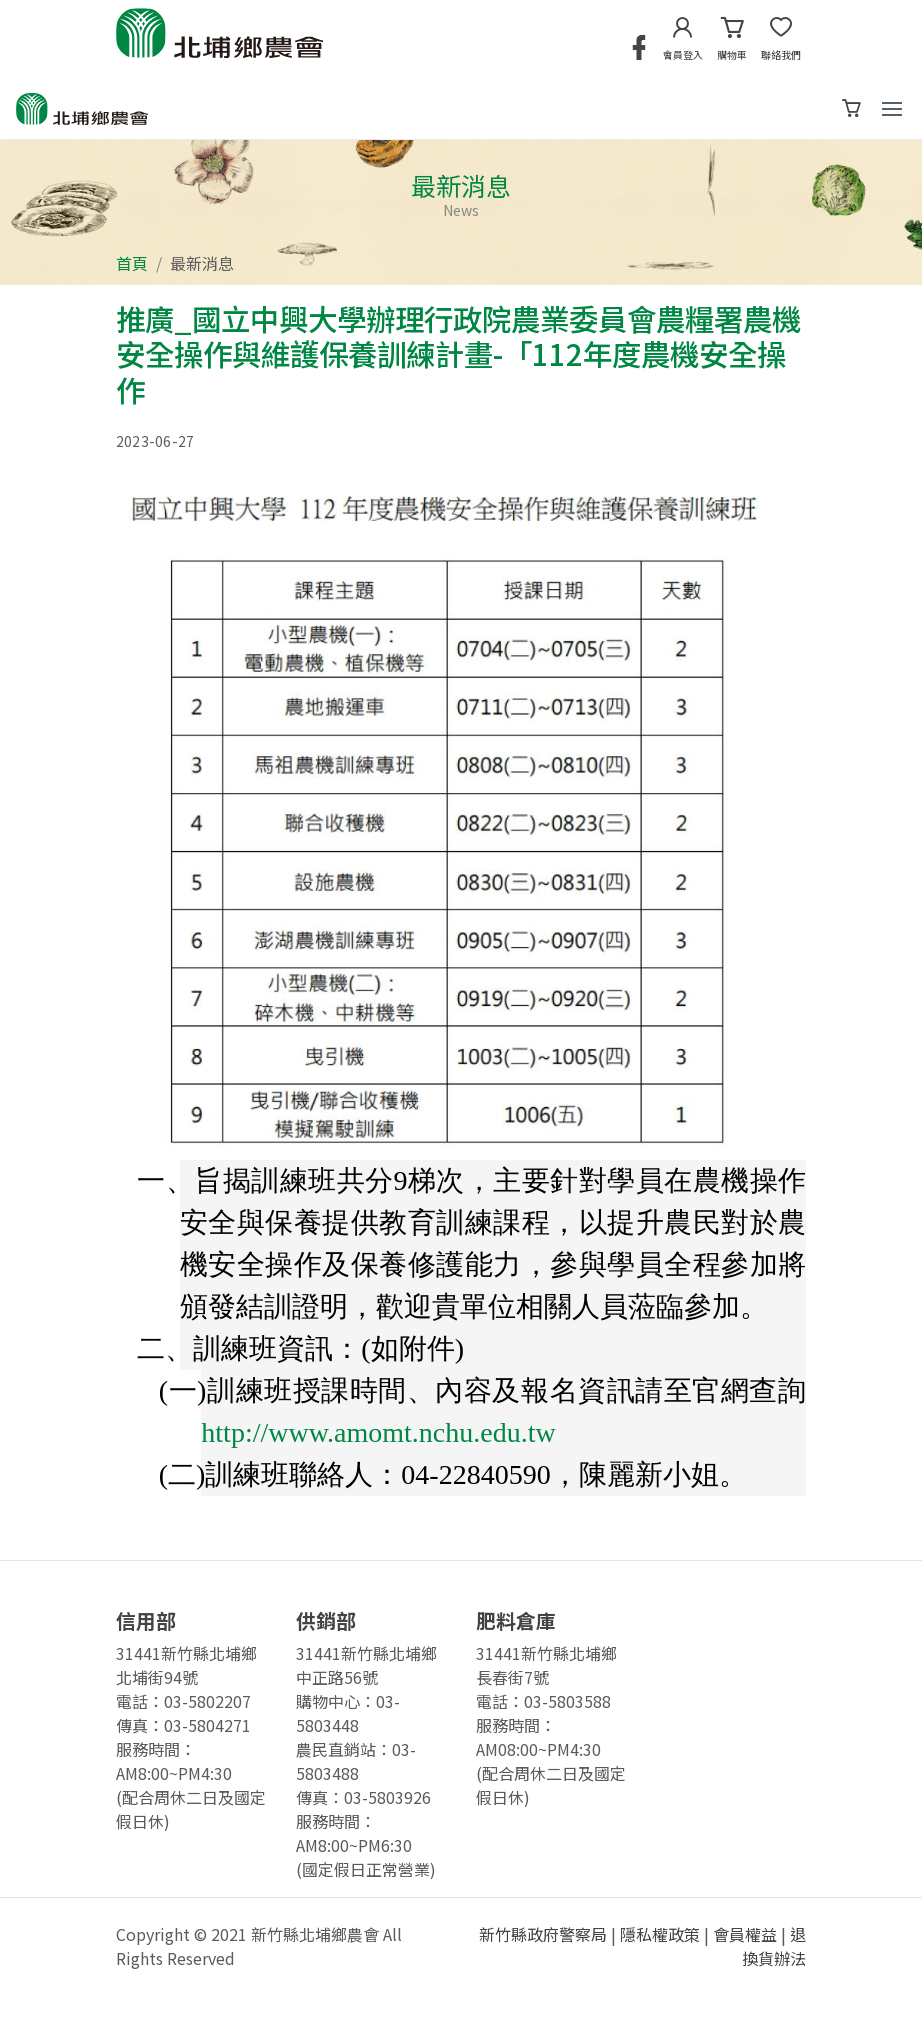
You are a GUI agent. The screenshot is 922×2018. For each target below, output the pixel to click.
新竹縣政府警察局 (543, 1934)
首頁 (132, 263)
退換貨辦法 (774, 1946)
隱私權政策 (660, 1934)
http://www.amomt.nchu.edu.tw (378, 1432)
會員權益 (745, 1934)
